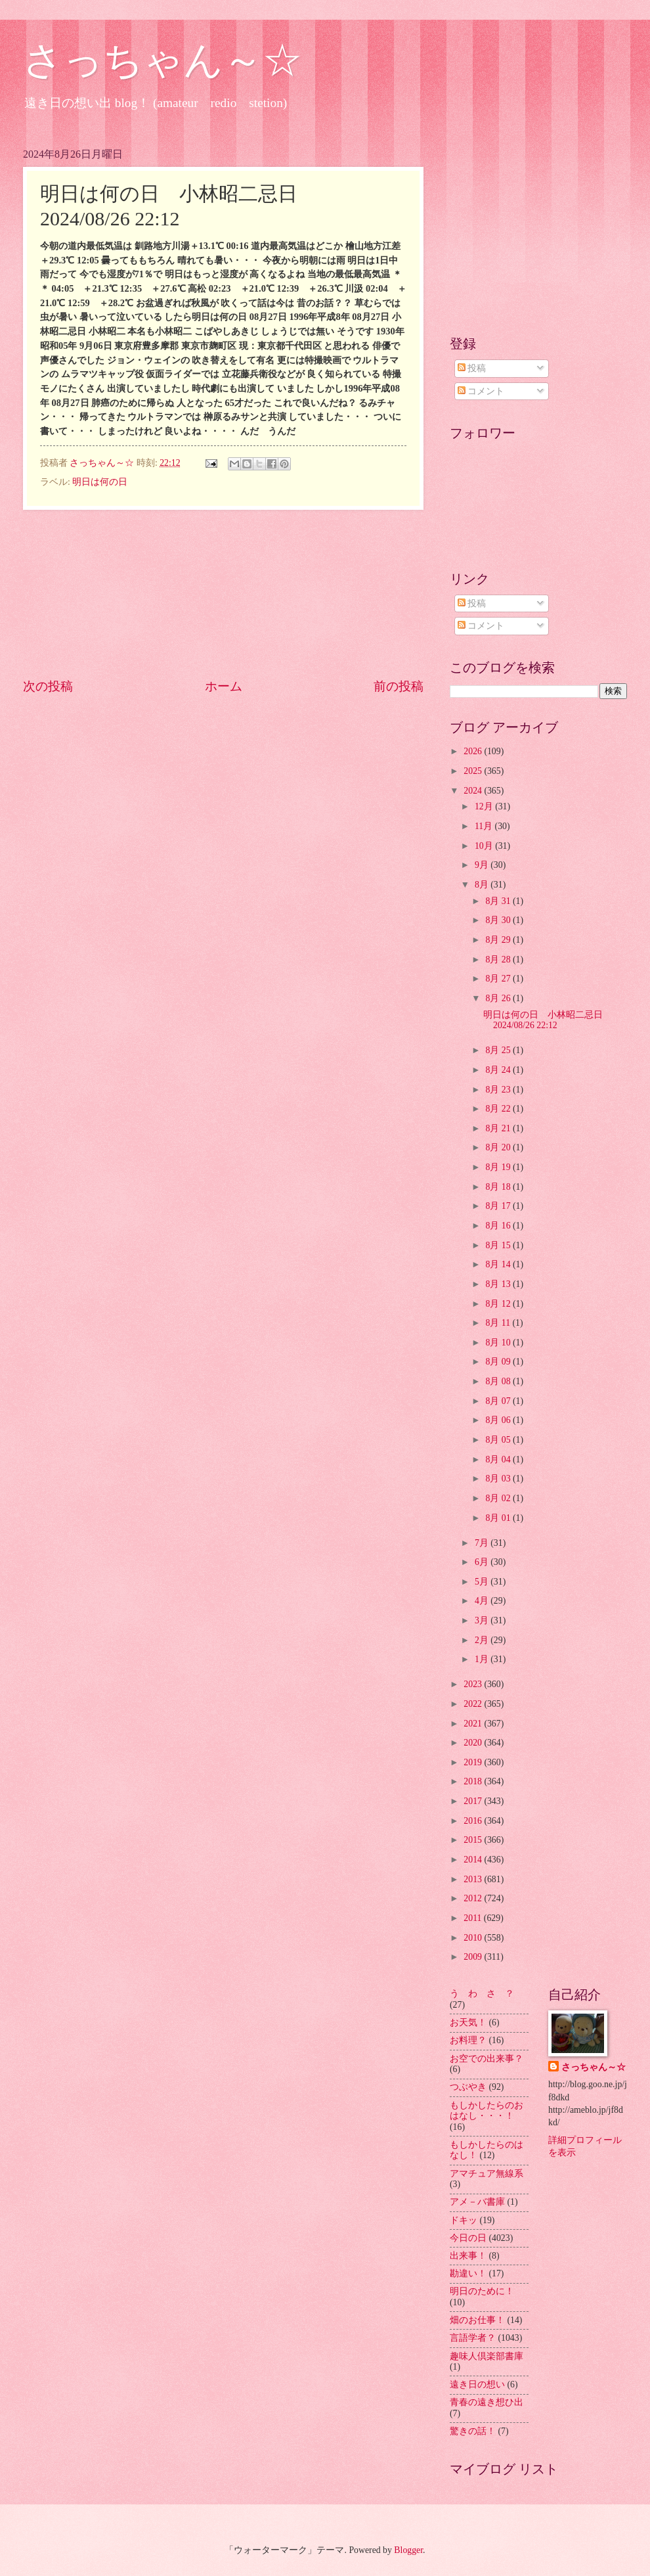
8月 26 (499, 998)
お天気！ (468, 2022)
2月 (482, 1640)
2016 (474, 1821)
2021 (474, 1724)
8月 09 (499, 1362)
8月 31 (499, 901)
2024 (474, 791)
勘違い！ (468, 2273)
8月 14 (499, 1264)
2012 (474, 1898)
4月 (482, 1601)
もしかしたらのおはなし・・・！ (486, 2110)
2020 (474, 1743)
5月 (482, 1582)
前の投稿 (398, 686)
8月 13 (499, 1284)
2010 (474, 1938)
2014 (474, 1859)
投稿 (472, 368)
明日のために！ (482, 2291)
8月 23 (499, 1090)
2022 (474, 1704)
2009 (474, 1957)
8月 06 (499, 1420)
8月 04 (499, 1459)
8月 (482, 885)
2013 (474, 1879)
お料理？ (468, 2040)
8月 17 (499, 1206)
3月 (482, 1620)
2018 (474, 1781)
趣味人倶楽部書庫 (486, 2356)
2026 (474, 751)
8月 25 (499, 1050)
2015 (474, 1840)
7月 (482, 1543)
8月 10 (499, 1342)
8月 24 (499, 1070)
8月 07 (499, 1401)
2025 (474, 771)
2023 (474, 1684)
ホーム (223, 686)
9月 (482, 865)
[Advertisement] (223, 594)
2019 (474, 1762)
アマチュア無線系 (486, 2174)
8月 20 (499, 1147)
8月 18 (499, 1187)
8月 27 (499, 978)
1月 (482, 1659)
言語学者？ (473, 2338)
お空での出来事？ (486, 2059)
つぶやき (468, 2087)
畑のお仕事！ (477, 2320)
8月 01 (499, 1518)
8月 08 (499, 1381)
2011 (474, 1918)
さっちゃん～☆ (162, 60)
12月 (485, 806)
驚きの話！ (473, 2431)
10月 (485, 846)
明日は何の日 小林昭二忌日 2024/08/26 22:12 (547, 1020)
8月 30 (499, 920)
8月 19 (499, 1167)
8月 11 (498, 1323)
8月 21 (499, 1128)
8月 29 (499, 940)
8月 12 (499, 1304)
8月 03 (499, 1478)
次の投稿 (48, 686)
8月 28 (499, 959)
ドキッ (463, 2220)
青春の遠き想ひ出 (486, 2402)
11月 (485, 826)
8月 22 (499, 1109)
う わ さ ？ (482, 1994)
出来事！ (468, 2256)
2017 (474, 1801)
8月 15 (499, 1245)
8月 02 (499, 1498)
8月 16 (499, 1226)
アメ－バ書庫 (477, 2202)
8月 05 (499, 1440)
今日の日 (468, 2238)
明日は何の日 (99, 482)
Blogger (408, 2550)
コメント (481, 391)
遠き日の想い (477, 2384)
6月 (482, 1562)
